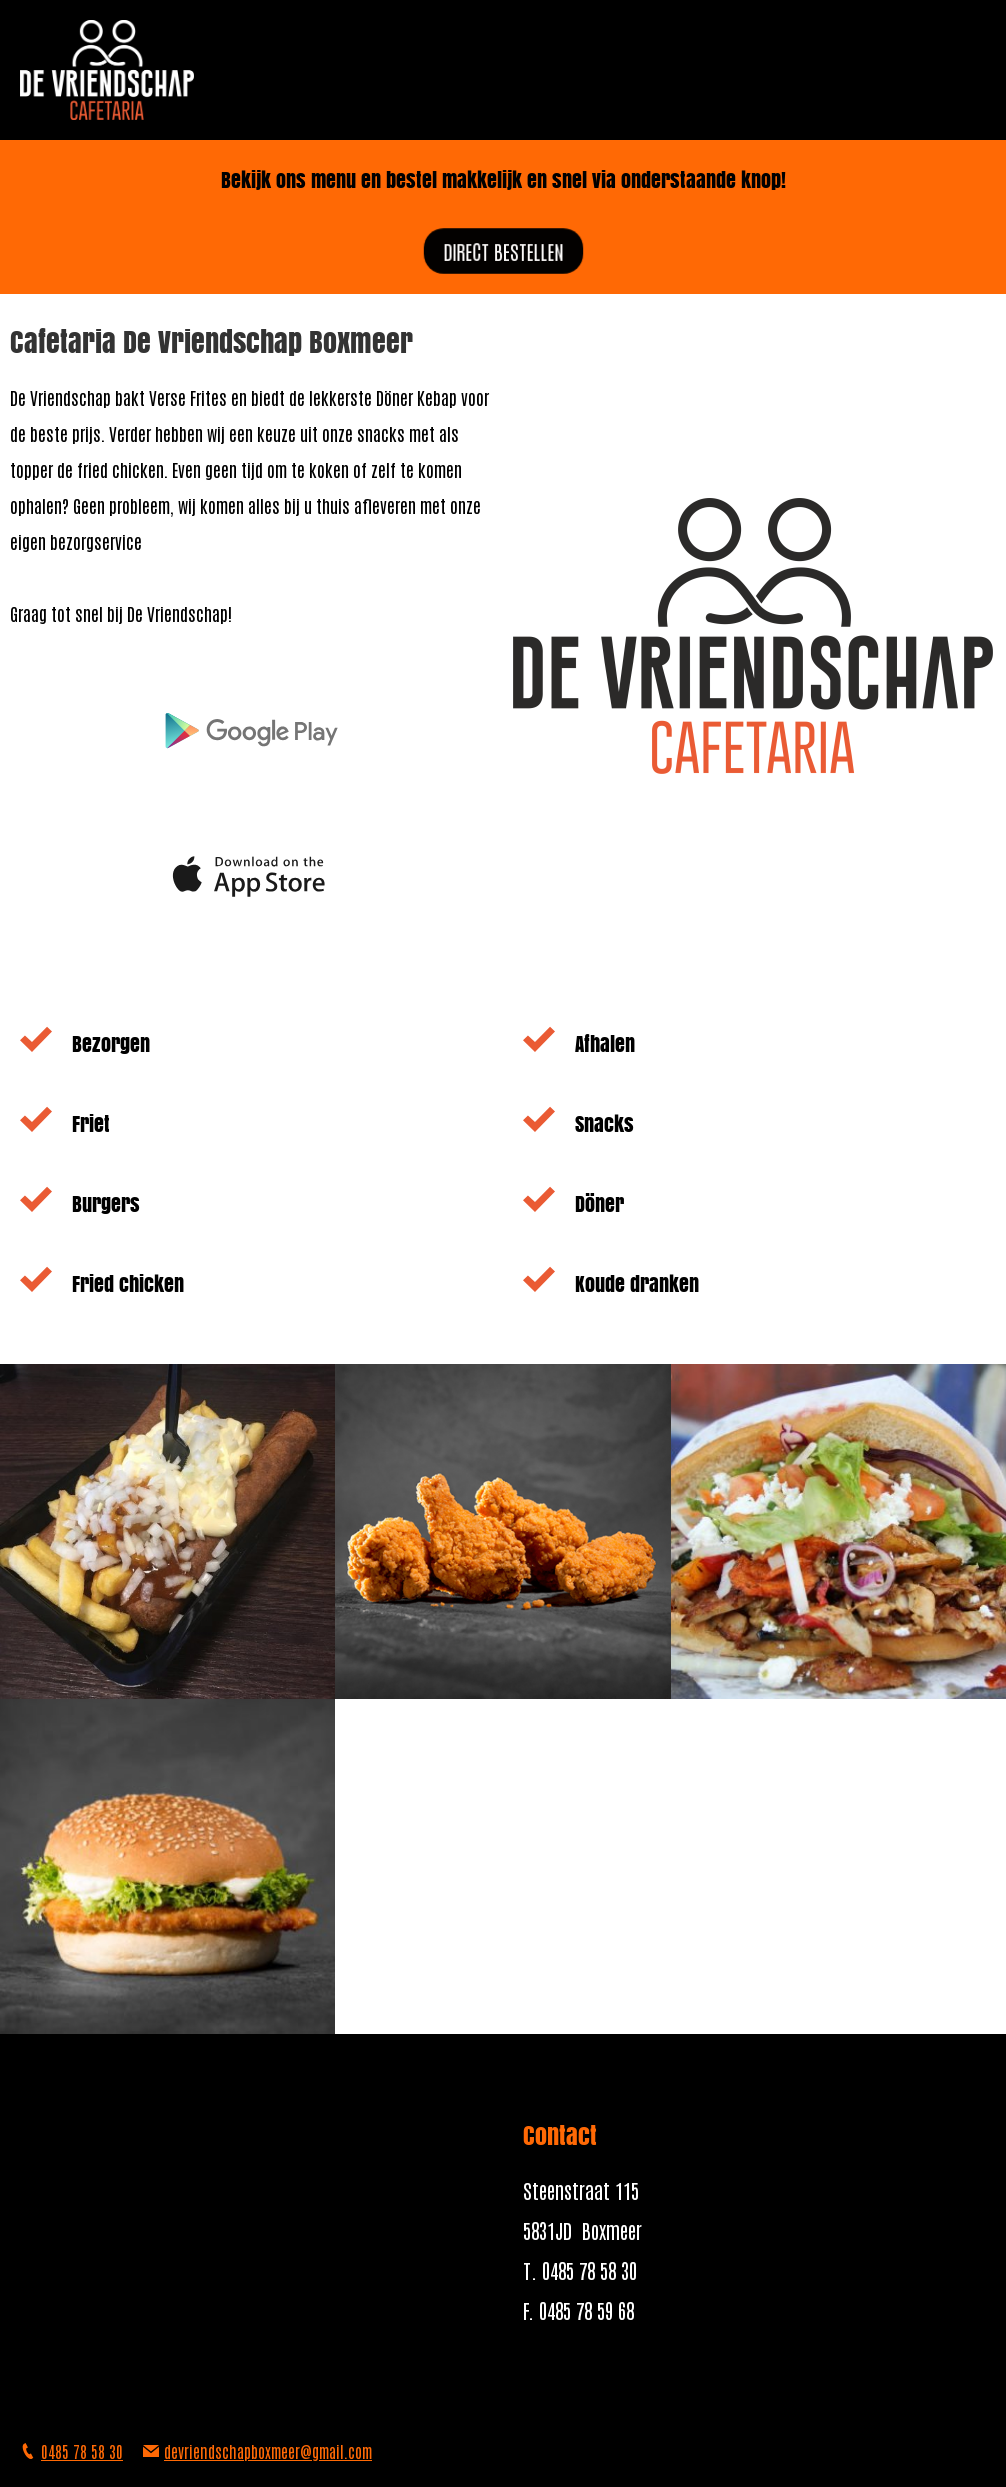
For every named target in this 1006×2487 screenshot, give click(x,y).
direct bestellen (503, 250)
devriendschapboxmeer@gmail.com (268, 2451)
